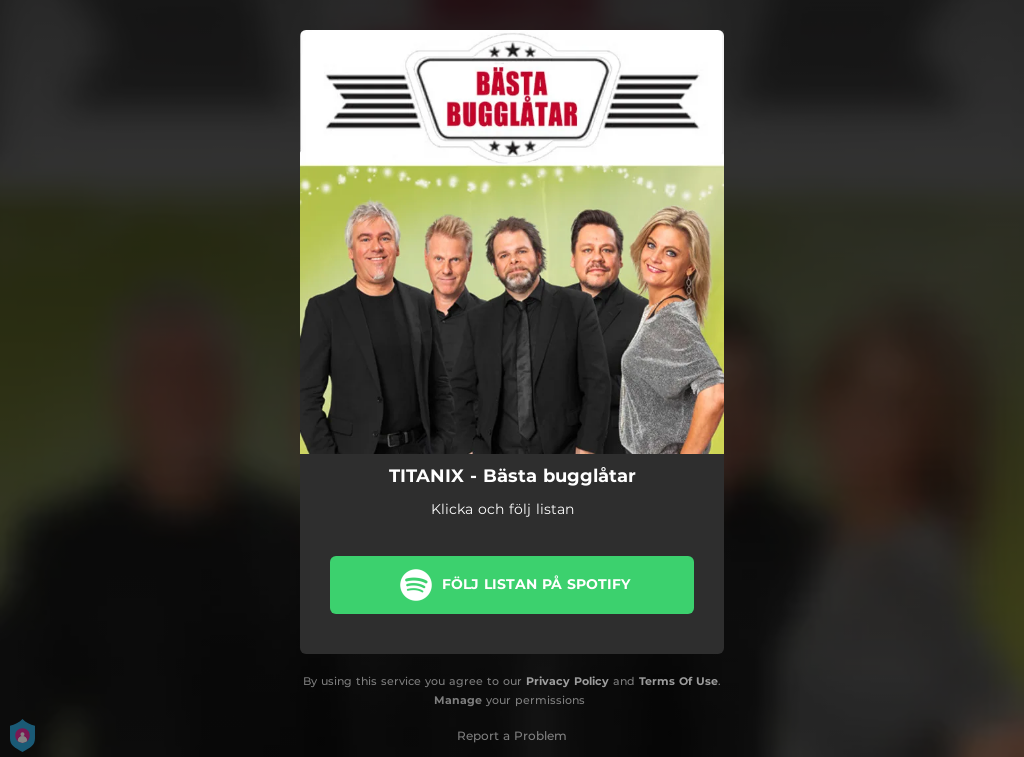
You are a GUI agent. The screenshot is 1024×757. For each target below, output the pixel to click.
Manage (458, 700)
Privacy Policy (567, 681)
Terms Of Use (678, 681)
